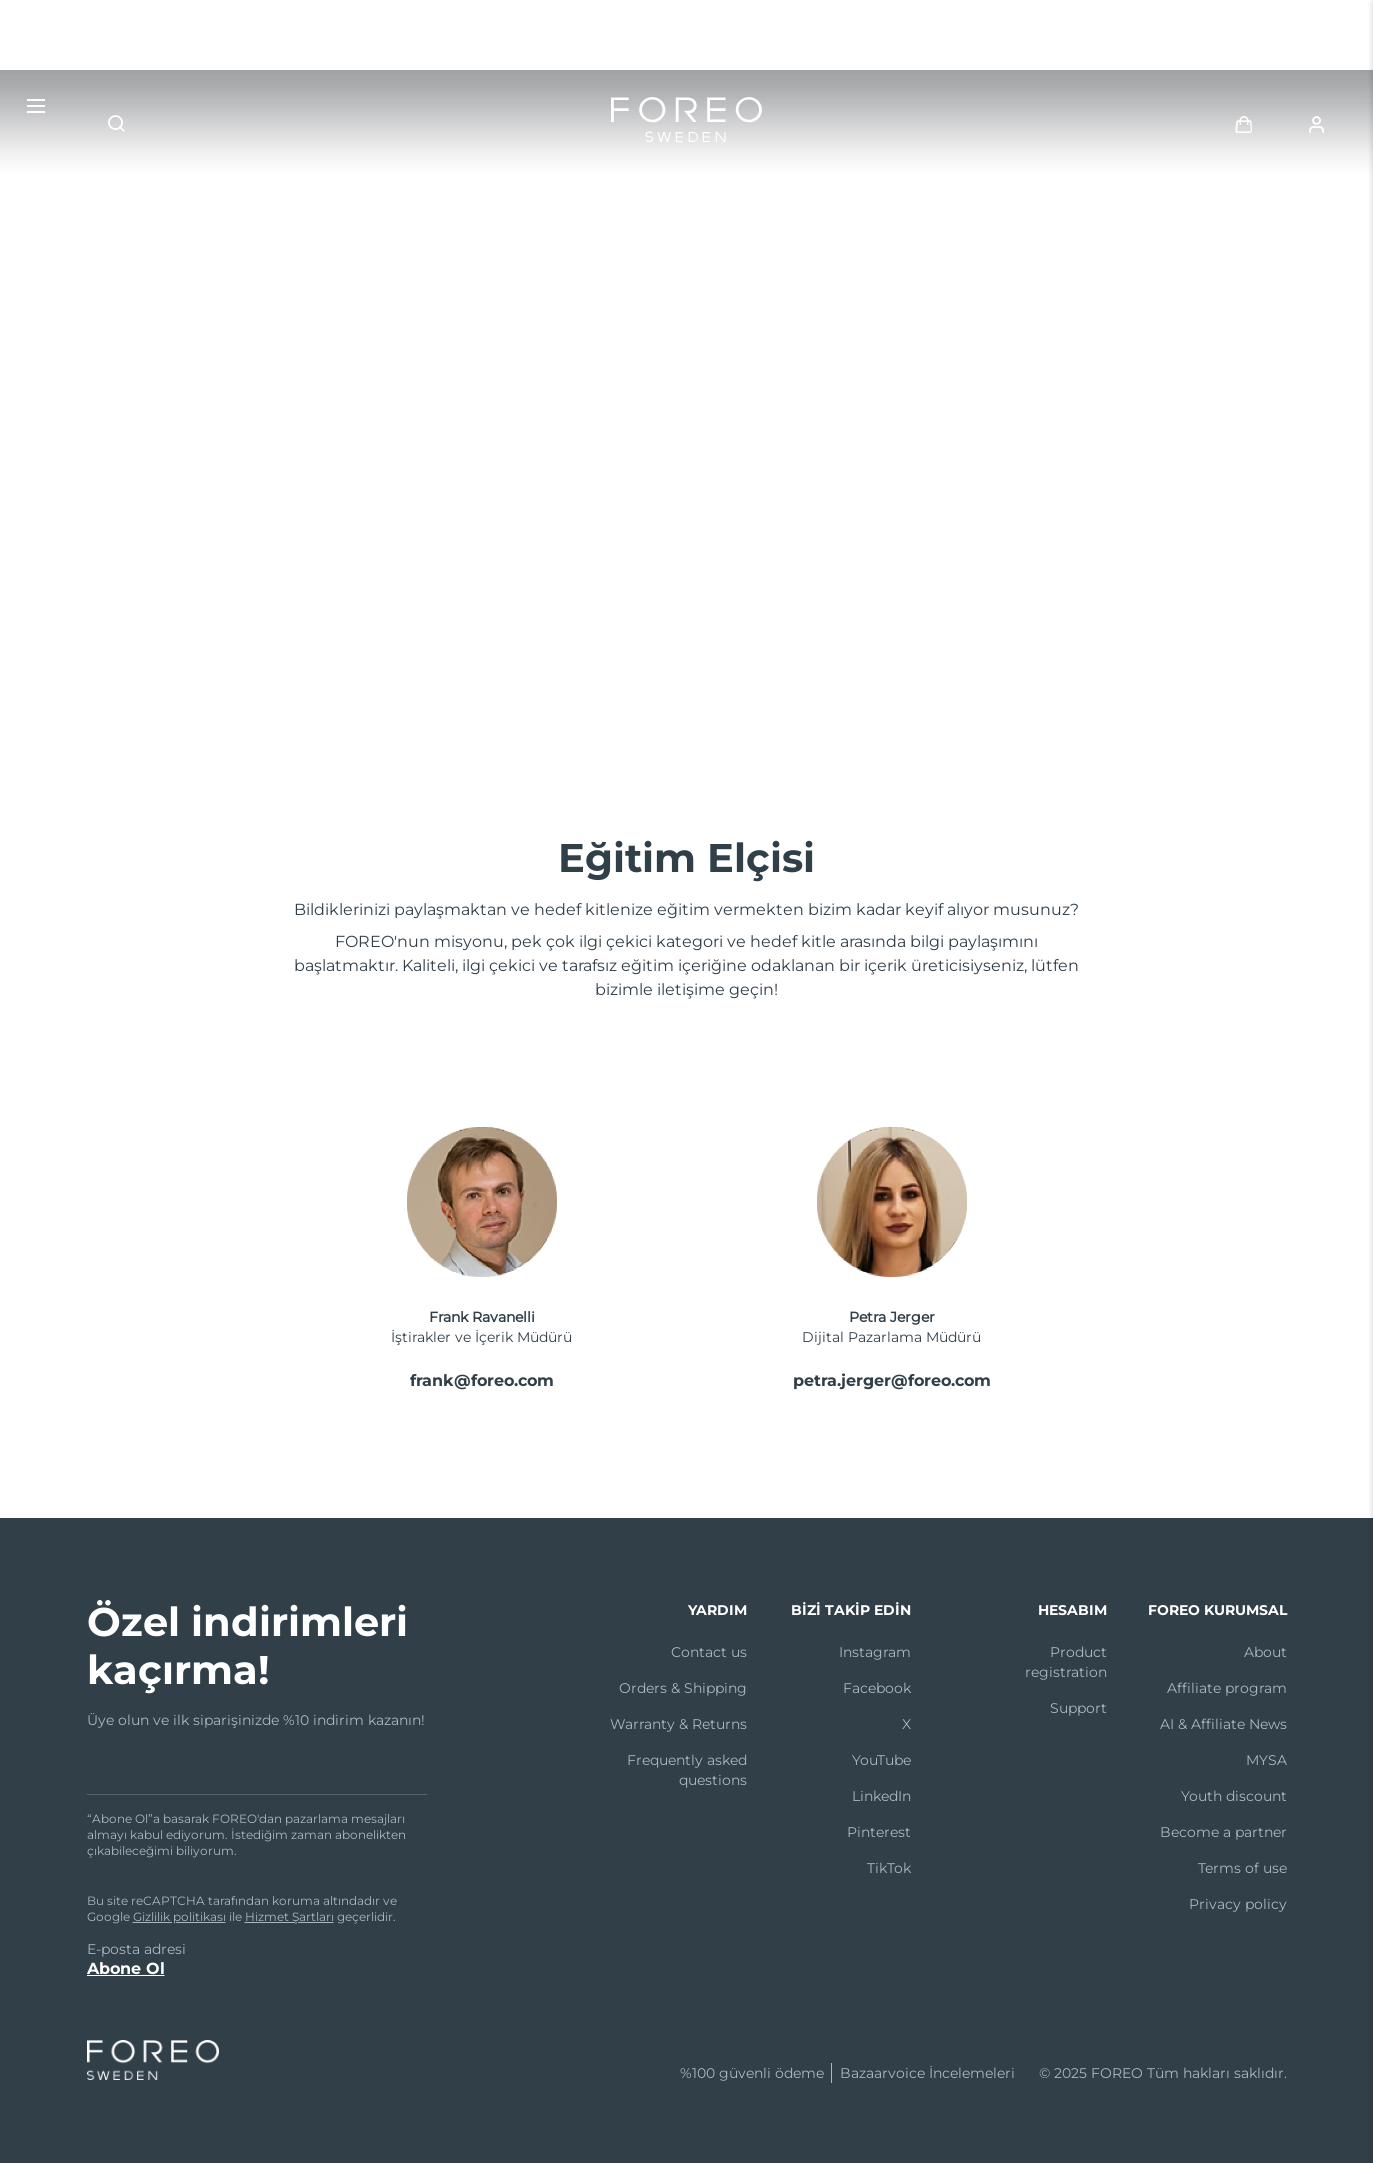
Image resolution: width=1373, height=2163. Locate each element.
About (1265, 1652)
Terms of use (1242, 1868)
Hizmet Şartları (289, 1916)
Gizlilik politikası (179, 1916)
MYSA (1266, 1760)
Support (1078, 1708)
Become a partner (1223, 1832)
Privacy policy (1238, 1904)
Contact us (709, 1652)
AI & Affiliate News (1223, 1724)
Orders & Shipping (683, 1688)
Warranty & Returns (678, 1724)
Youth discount (1234, 1796)
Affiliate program (1227, 1688)
